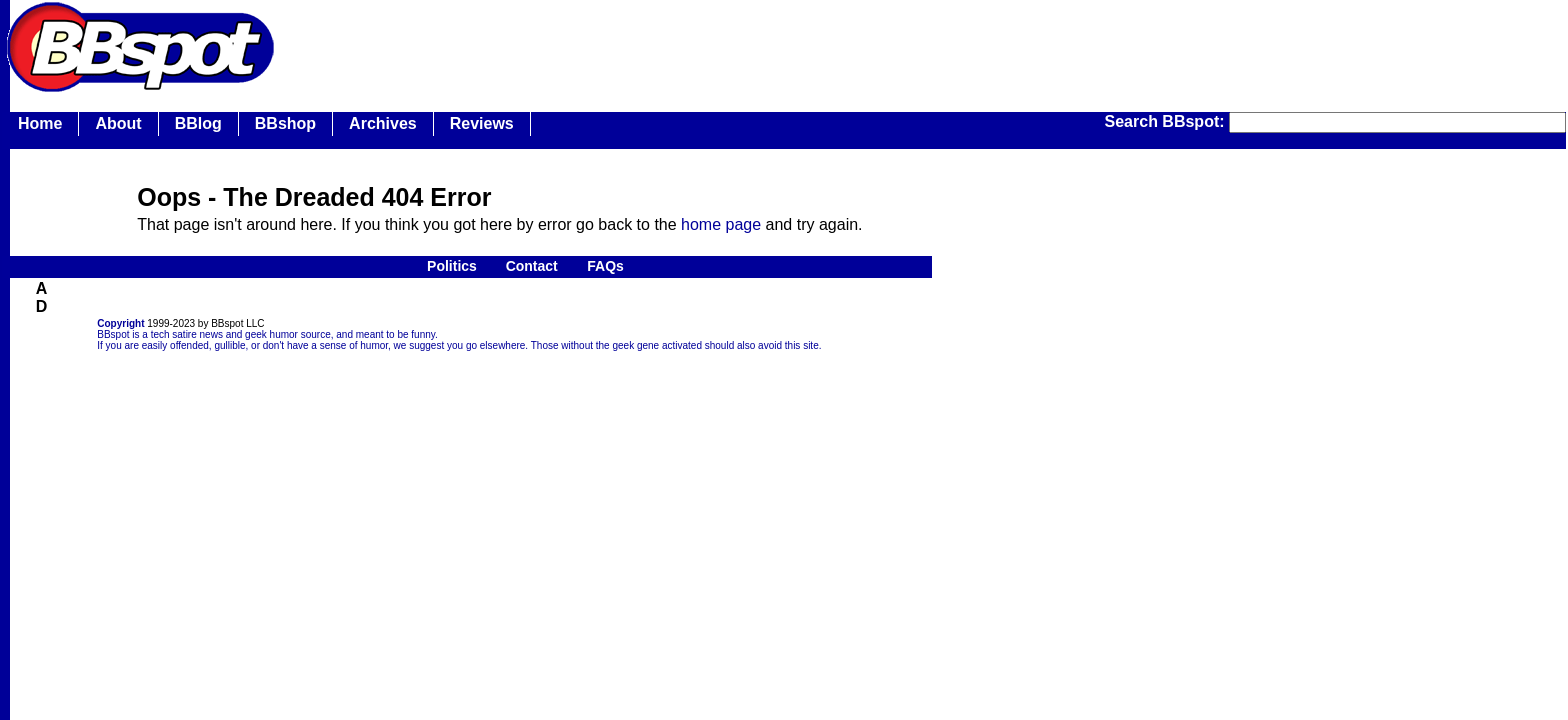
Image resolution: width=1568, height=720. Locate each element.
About (118, 123)
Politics (452, 266)
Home (40, 123)
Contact (532, 266)
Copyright (120, 323)
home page (721, 224)
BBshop (285, 123)
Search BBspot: (1167, 121)
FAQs (605, 266)
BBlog (198, 123)
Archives (383, 123)
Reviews (482, 123)
